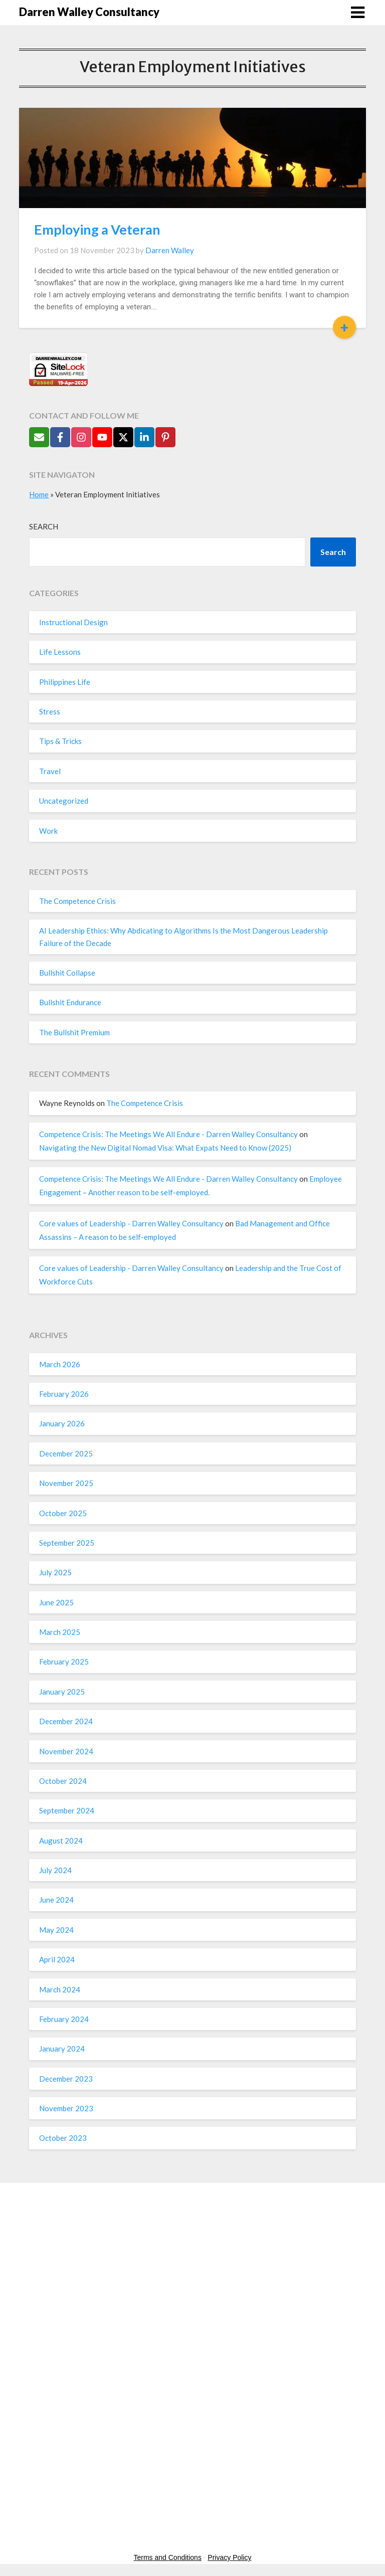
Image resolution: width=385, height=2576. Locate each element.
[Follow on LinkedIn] (144, 437)
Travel (50, 771)
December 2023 (66, 2078)
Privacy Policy (229, 2557)
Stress (49, 711)
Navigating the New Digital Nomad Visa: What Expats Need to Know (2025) (165, 1147)
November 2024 (66, 1751)
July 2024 (55, 1870)
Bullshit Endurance (70, 1002)
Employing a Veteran (97, 229)
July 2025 (55, 1572)
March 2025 (59, 1631)
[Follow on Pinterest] (165, 437)
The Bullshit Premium (74, 1032)
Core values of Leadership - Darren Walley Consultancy (131, 1223)
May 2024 (56, 1929)
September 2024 (66, 1810)
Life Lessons (60, 651)
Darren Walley (169, 250)
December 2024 (66, 1721)
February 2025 (64, 1661)
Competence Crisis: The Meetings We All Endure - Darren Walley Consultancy (168, 1134)
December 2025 (66, 1453)
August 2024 (61, 1840)
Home (39, 494)
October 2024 (63, 1780)
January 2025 (62, 1691)
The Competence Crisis (77, 900)
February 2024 (64, 2018)
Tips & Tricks (60, 741)
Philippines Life (64, 681)
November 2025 (66, 1483)
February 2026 (64, 1393)
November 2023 (66, 2108)
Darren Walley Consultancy (89, 12)
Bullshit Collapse (67, 972)
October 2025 (63, 1513)
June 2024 (56, 1899)
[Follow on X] (123, 437)
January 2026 (62, 1423)
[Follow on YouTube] (102, 437)
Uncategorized (63, 800)
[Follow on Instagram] (81, 437)
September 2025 (66, 1542)
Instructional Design (73, 622)
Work (48, 830)
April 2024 (57, 1959)
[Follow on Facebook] (60, 437)
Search (43, 526)
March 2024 (59, 1989)
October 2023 (63, 2137)
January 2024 (62, 2048)
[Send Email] (39, 437)
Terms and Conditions (168, 2557)
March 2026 (59, 1364)
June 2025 (56, 1602)
